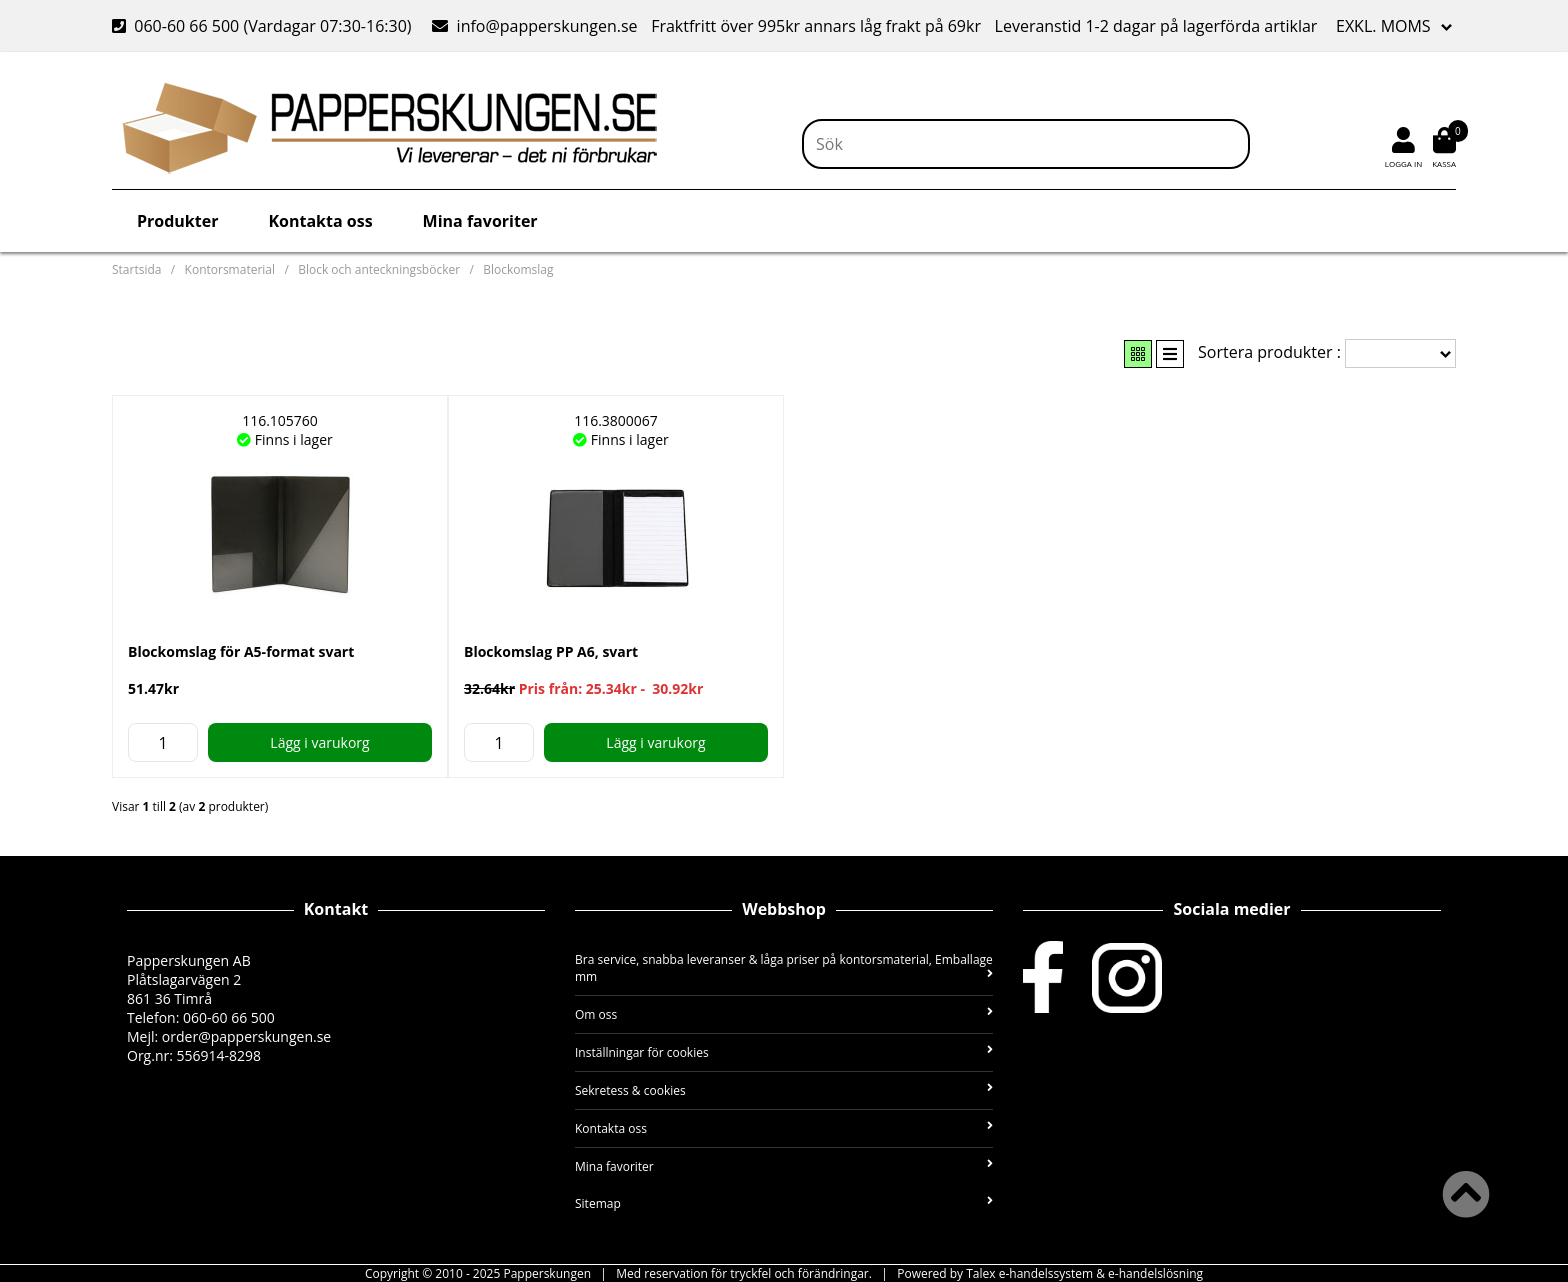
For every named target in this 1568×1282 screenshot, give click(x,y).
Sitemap (784, 1203)
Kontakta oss (320, 221)
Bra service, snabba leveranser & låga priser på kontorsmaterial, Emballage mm (784, 968)
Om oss (784, 1014)
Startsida (136, 269)
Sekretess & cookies (784, 1090)
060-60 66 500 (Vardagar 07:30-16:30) (264, 26)
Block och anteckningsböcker (379, 269)
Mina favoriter (480, 221)
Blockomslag (518, 269)
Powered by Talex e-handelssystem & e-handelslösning (1050, 1273)
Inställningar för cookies (784, 1052)
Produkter (177, 221)
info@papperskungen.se (534, 26)
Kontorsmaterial (230, 269)
